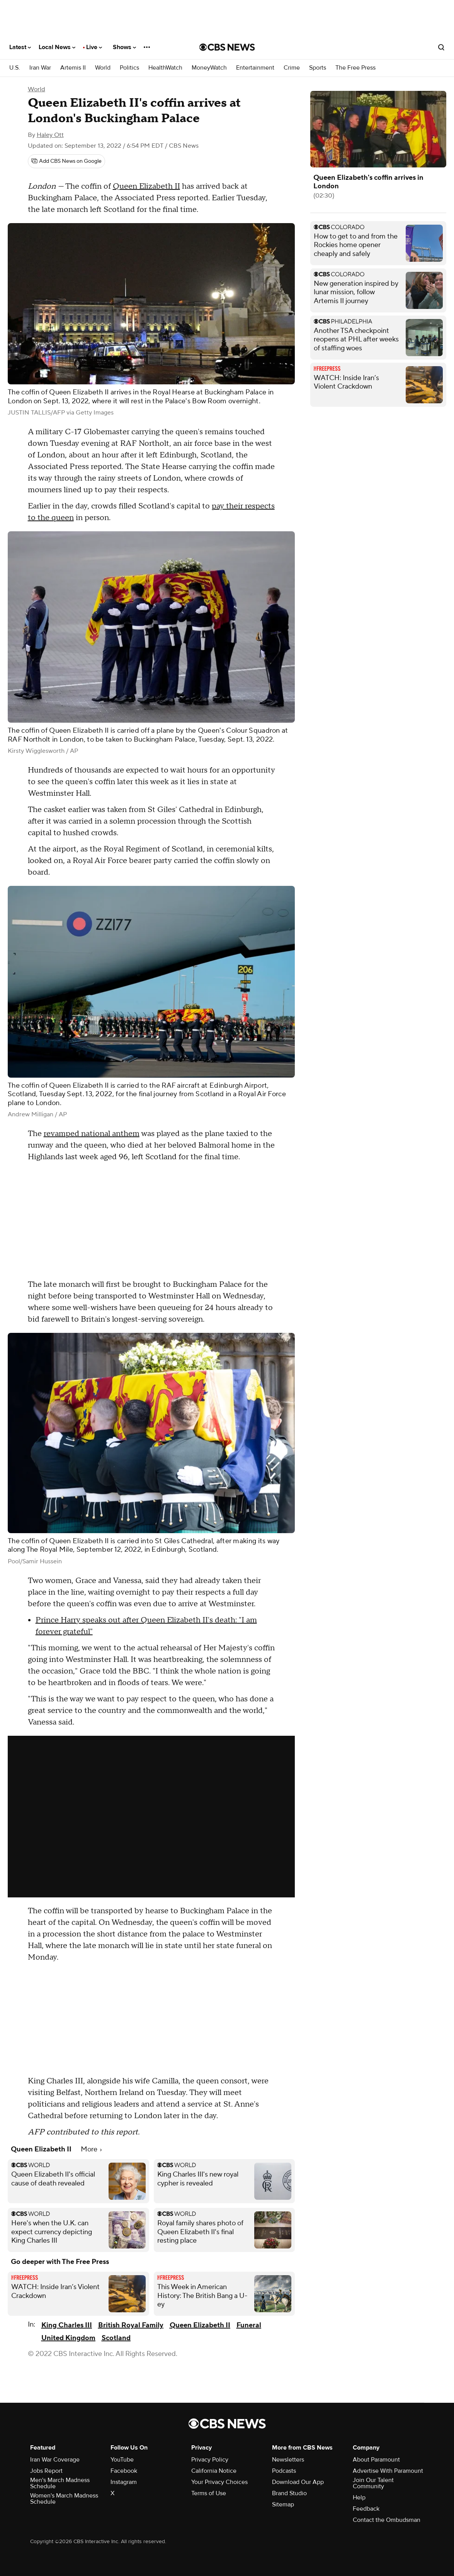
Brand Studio (289, 2493)
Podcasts (284, 2471)
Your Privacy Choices (219, 2482)
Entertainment (255, 68)
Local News (57, 47)
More (91, 2149)
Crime (292, 68)
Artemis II (73, 68)
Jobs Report (46, 2471)
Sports (317, 68)
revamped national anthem (91, 1134)
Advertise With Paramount (388, 2471)
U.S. (14, 68)
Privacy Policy (209, 2460)
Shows (124, 47)
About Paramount (376, 2460)
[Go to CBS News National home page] (227, 47)
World (103, 68)
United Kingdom (68, 2338)
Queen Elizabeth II (146, 186)
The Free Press (355, 68)
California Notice (213, 2471)
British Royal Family (130, 2325)
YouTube (122, 2460)
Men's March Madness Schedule (60, 2483)
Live (94, 47)
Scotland (116, 2338)
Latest (20, 47)
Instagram (124, 2482)
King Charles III (66, 2325)
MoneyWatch (209, 68)
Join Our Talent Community (373, 2483)
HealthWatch (165, 68)
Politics (129, 68)
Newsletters (288, 2460)
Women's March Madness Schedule (64, 2498)
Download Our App (298, 2482)
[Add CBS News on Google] (66, 161)
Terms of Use (208, 2493)
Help (359, 2497)
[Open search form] (441, 47)
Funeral (248, 2325)
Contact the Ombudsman (386, 2520)
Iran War (40, 68)
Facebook (124, 2471)
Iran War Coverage (55, 2460)
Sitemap (283, 2504)
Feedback (366, 2509)
